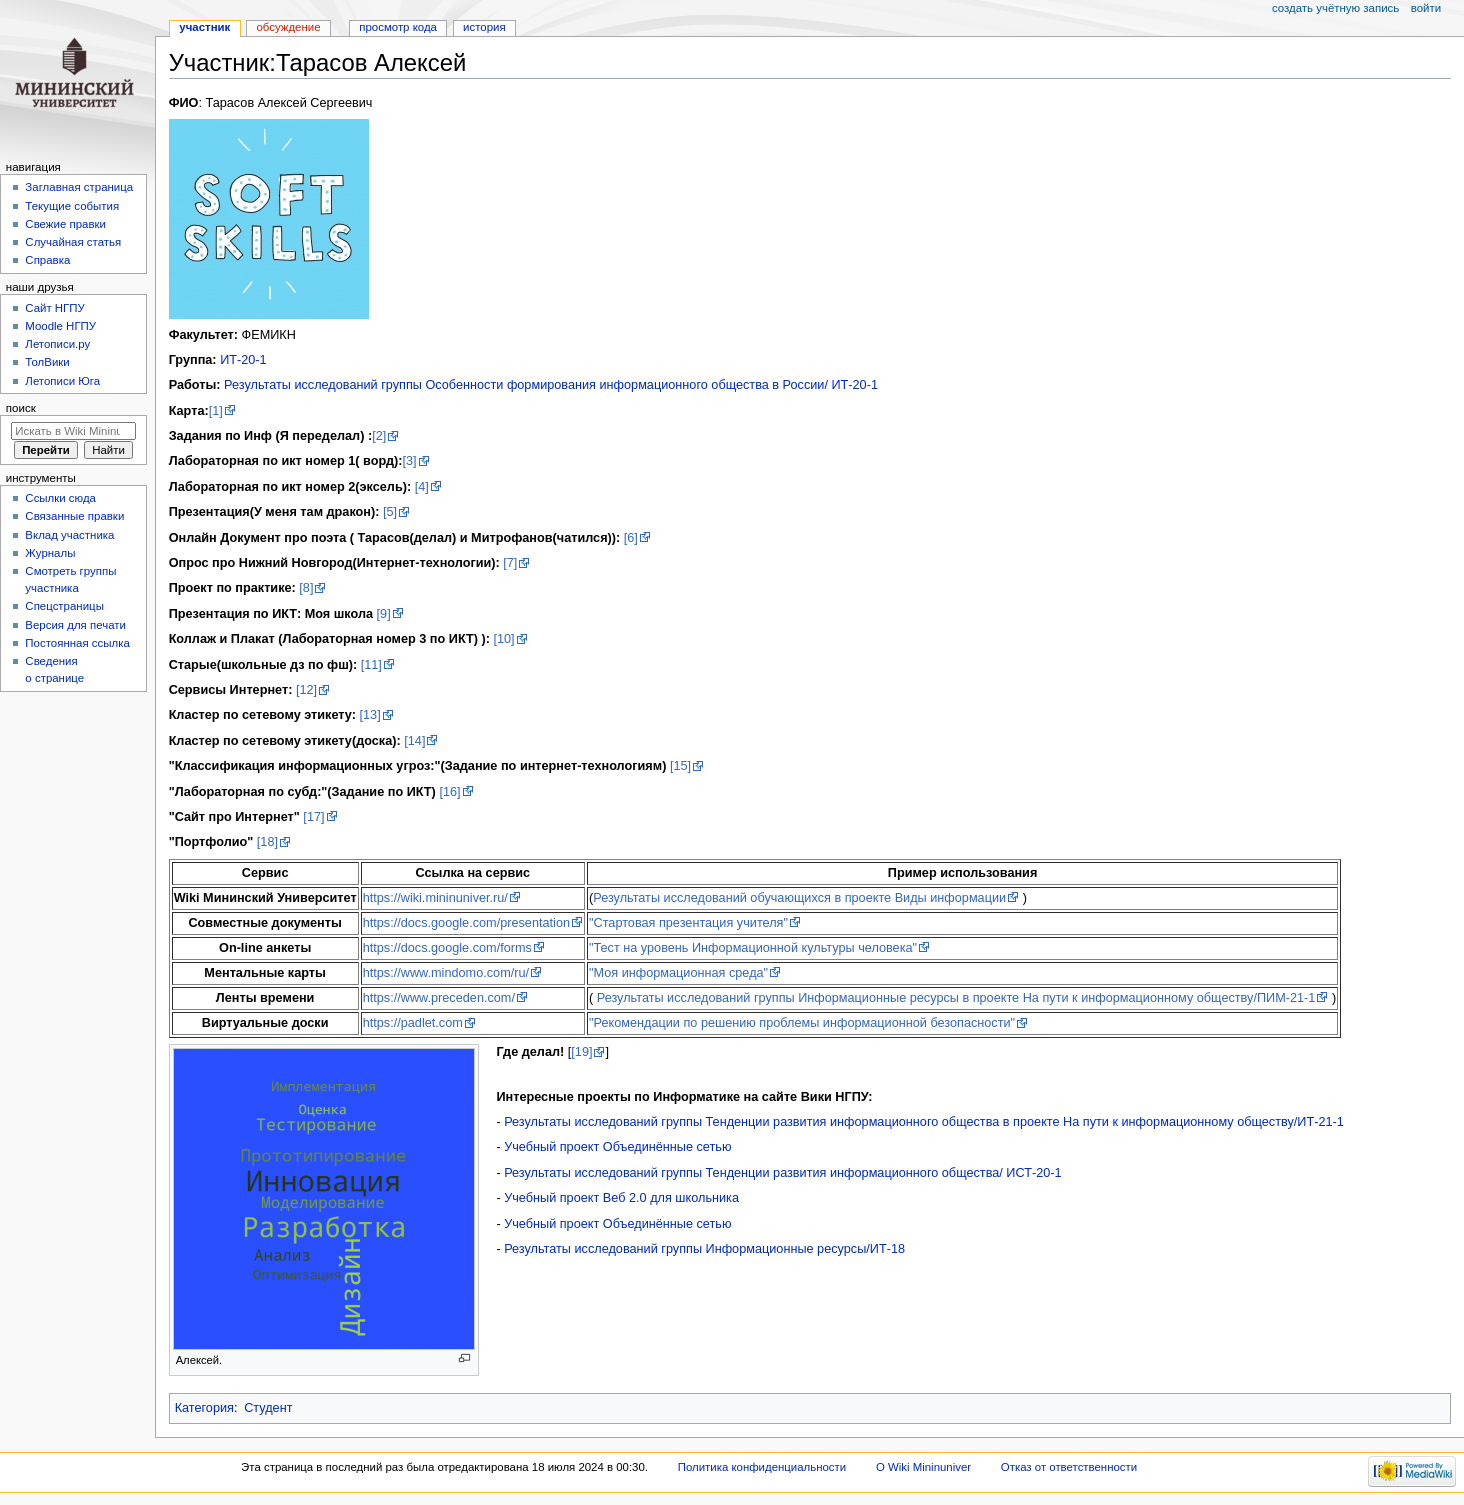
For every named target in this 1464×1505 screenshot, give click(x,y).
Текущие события (72, 206)
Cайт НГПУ (54, 308)
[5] (390, 512)
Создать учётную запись (1335, 8)
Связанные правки (74, 516)
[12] (306, 690)
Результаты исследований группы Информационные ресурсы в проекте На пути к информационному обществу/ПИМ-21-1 (956, 998)
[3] (409, 461)
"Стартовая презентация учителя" (688, 923)
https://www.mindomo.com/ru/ (446, 973)
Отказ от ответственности (1069, 1467)
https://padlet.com (413, 1023)
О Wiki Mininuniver (923, 1467)
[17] (313, 817)
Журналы (50, 553)
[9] (384, 614)
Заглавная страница (79, 187)
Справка (47, 260)
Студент (268, 1408)
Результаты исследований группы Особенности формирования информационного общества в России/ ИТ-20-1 (551, 385)
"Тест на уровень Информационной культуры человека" (753, 948)
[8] (306, 588)
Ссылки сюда (60, 498)
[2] (379, 436)
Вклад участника (69, 535)
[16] (449, 792)
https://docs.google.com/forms (447, 948)
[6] (631, 538)
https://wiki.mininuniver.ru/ (435, 898)
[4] (422, 487)
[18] (267, 842)
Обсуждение (288, 27)
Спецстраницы (64, 606)
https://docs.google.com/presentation (466, 923)
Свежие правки (65, 224)
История (484, 27)
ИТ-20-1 (243, 360)
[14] (414, 741)
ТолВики (47, 362)
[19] (581, 1052)
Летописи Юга (62, 381)
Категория (204, 1408)
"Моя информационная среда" (678, 973)
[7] (510, 563)
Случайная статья (73, 242)
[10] (503, 639)
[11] (371, 665)
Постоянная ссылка (77, 643)
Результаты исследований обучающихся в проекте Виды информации (799, 898)
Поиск (21, 408)
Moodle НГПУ (60, 326)
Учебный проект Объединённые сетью (617, 1147)
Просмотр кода (398, 27)
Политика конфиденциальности (762, 1467)
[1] (216, 411)
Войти (1426, 8)
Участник (204, 27)
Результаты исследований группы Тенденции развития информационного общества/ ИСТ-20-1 (782, 1173)
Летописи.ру (57, 344)
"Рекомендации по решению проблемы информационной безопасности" (802, 1023)
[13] (370, 715)
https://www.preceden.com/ (439, 998)
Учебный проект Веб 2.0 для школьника (621, 1198)
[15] (680, 766)
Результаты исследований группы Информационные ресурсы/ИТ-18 (704, 1249)
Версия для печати (75, 625)
